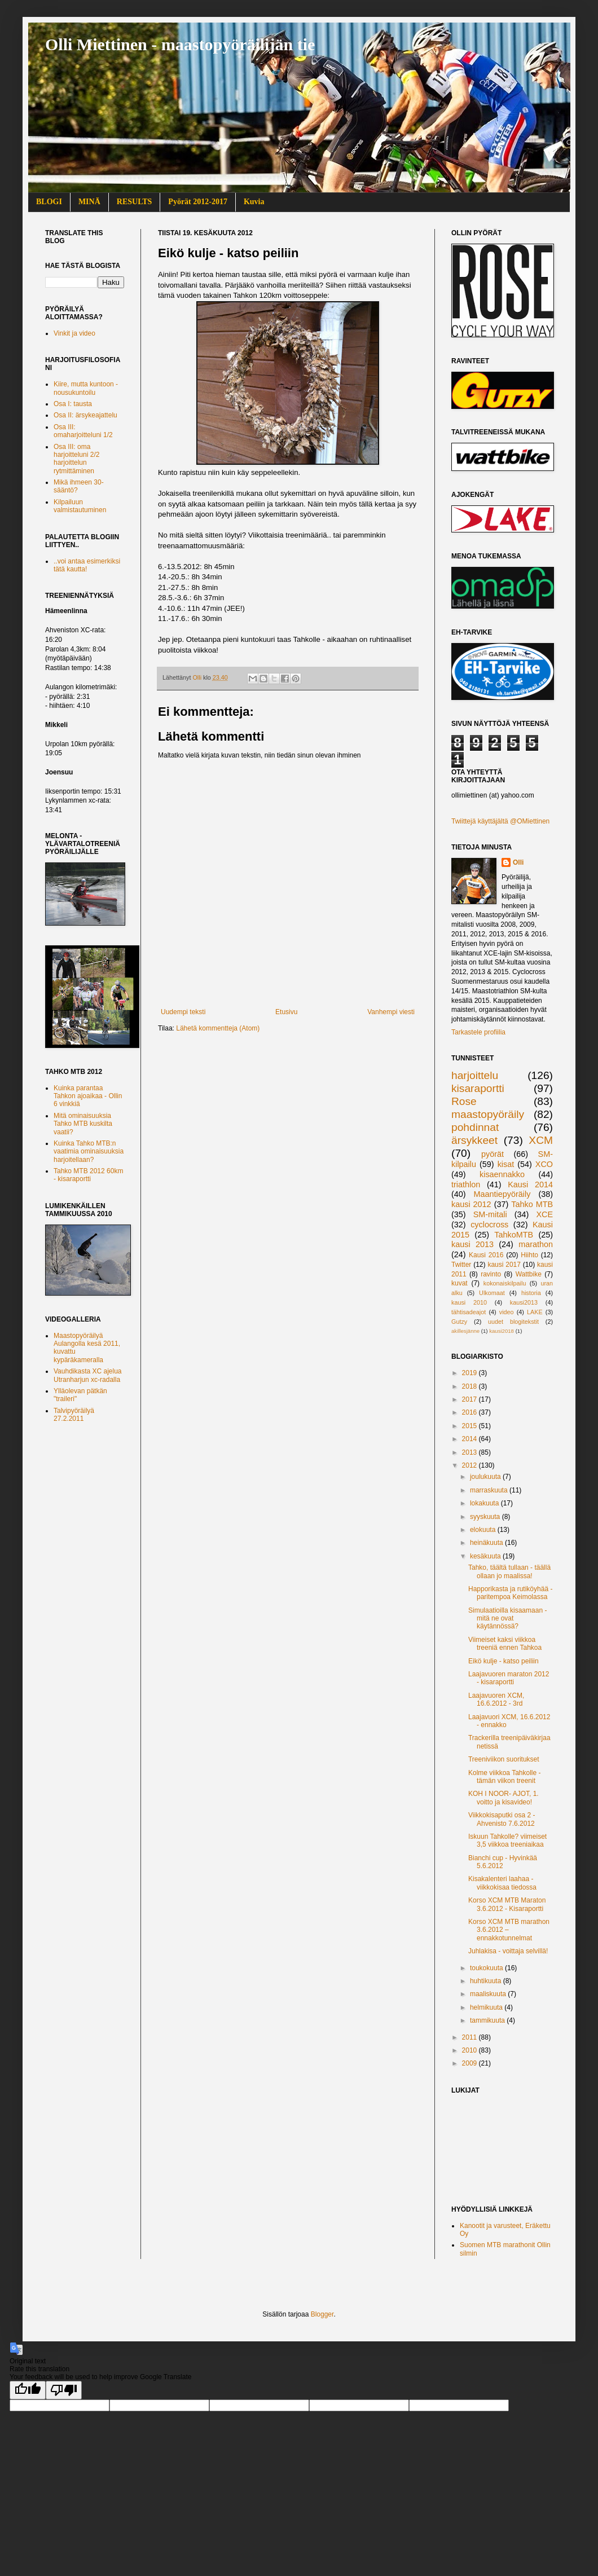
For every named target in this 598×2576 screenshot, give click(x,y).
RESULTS (134, 201)
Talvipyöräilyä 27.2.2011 (74, 1415)
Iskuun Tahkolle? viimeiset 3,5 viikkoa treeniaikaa (507, 1840)
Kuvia (254, 201)
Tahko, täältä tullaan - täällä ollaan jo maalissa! (509, 1571)
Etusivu (286, 1012)
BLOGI (49, 201)
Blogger (322, 2314)
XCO (544, 1164)
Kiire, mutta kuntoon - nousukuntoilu (86, 388)
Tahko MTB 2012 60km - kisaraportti (88, 1175)
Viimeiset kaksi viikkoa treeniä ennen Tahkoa (505, 1644)
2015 (470, 1426)
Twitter (461, 1265)
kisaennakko (502, 1174)
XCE (544, 1214)
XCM (541, 1140)
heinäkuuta (487, 1543)
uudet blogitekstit (513, 1321)
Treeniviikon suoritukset (503, 1759)
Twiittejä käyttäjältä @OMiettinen (500, 821)
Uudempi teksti (183, 1012)
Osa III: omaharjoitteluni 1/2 (83, 431)
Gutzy (459, 1321)
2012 (470, 1465)
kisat (506, 1164)
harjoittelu (474, 1075)
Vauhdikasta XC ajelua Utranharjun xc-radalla (88, 1375)
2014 (470, 1439)
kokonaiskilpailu (504, 1283)
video (506, 1312)
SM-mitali (490, 1214)
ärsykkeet (474, 1140)
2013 (470, 1452)
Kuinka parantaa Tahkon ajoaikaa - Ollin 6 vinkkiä (88, 1096)
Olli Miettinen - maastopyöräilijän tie (180, 44)
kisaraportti (477, 1088)
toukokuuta (487, 1968)
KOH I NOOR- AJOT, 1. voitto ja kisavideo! (503, 1798)
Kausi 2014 (530, 1184)
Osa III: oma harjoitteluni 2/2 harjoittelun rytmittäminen (76, 459)
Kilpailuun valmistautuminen (80, 506)
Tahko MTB (532, 1204)
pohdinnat (475, 1127)
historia (531, 1292)
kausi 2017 (504, 1265)
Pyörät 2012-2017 (197, 201)
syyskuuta (486, 1517)
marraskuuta (489, 1490)
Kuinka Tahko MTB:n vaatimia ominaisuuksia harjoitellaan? (89, 1151)
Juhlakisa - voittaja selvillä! (508, 1951)
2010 (470, 2050)
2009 (470, 2063)
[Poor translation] (64, 2390)
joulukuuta (486, 1477)
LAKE (535, 1312)
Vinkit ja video (74, 333)
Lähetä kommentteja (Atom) (218, 1028)
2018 (470, 1386)
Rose (464, 1101)
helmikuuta (487, 2007)
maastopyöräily (487, 1114)
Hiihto (529, 1255)
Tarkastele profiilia (478, 1032)
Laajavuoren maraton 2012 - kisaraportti (508, 1678)
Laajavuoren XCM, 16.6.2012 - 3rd (496, 1699)
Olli (518, 862)
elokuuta (484, 1530)
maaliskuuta (489, 1994)
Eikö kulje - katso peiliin (503, 1661)
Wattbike (529, 1274)
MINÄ (89, 201)
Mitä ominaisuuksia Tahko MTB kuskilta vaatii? (83, 1124)
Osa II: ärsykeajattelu (85, 415)
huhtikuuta (486, 1981)
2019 (470, 1373)
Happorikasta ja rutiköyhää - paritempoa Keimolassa (510, 1593)
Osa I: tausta (73, 404)
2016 (470, 1412)
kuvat (459, 1283)
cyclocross (489, 1224)
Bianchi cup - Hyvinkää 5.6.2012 (502, 1862)
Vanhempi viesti (391, 1012)
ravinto (491, 1274)
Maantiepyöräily (502, 1194)
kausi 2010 (469, 1302)
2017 (470, 1399)
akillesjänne (465, 1331)
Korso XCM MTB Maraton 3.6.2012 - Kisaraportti (507, 1904)
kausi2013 (524, 1302)
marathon (535, 1244)
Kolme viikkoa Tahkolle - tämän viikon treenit (504, 1777)
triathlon (465, 1184)
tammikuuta (488, 2020)
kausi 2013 (472, 1244)
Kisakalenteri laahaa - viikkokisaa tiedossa (502, 1883)
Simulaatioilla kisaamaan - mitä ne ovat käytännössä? (507, 1618)
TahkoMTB (513, 1234)
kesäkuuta (486, 1556)
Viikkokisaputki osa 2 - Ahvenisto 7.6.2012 (501, 1819)
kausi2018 (501, 1331)
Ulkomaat (492, 1292)
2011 (470, 2037)
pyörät (492, 1154)
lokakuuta (485, 1503)
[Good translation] (28, 2390)
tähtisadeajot (468, 1312)
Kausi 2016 (486, 1255)
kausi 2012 (471, 1204)
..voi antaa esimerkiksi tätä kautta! (87, 565)
